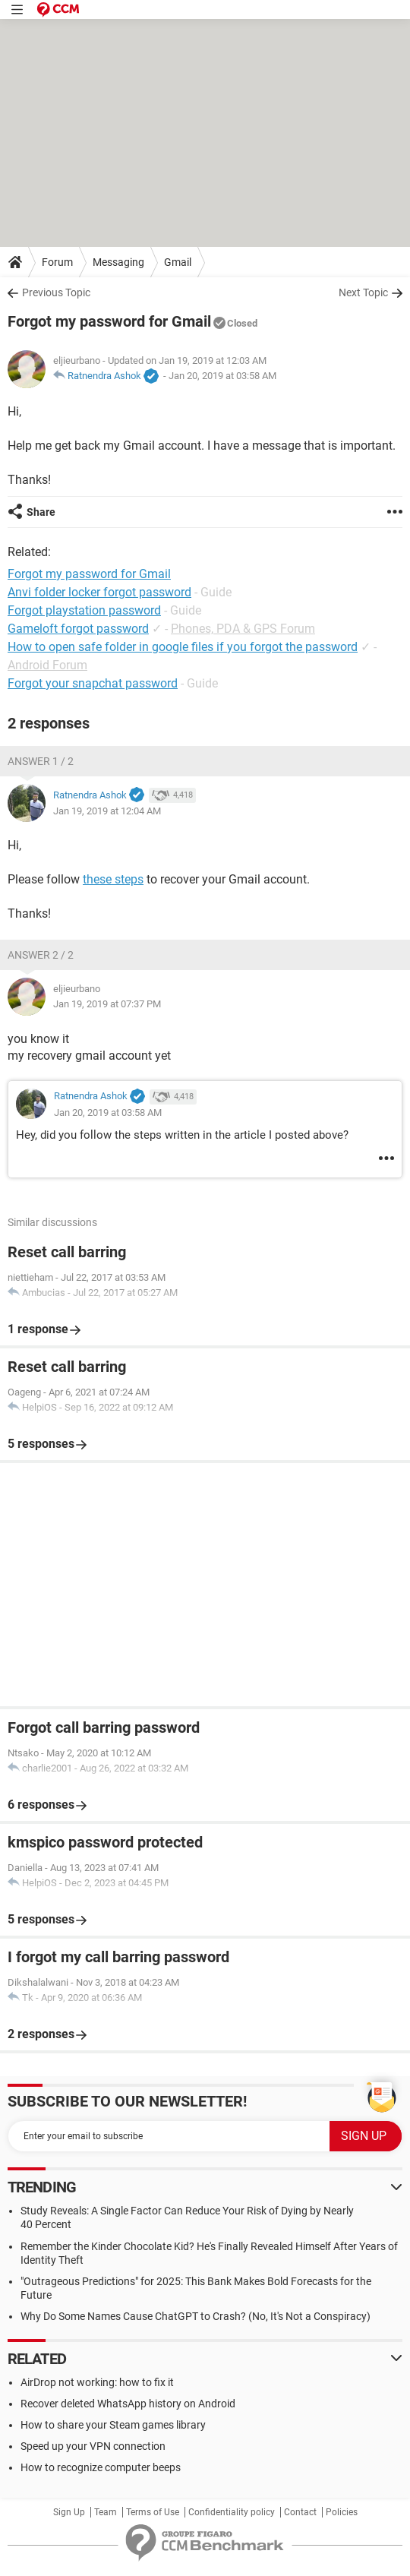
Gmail (177, 262)
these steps (113, 879)
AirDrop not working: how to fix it (97, 2382)
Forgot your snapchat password (93, 683)
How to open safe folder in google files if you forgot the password (183, 647)
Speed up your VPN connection (93, 2446)
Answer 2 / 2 (41, 955)
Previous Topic (56, 292)
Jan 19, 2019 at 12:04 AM (107, 811)
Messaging (118, 262)
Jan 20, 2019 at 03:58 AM (222, 375)
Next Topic (363, 292)
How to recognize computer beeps (100, 2467)
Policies (342, 2512)
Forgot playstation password (84, 610)
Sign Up (69, 2512)
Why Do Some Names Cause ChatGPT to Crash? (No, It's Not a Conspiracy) (195, 2316)
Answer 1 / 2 (41, 761)
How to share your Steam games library (113, 2425)
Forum (57, 262)
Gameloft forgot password (78, 628)
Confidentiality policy (231, 2512)
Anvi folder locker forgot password (99, 592)
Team (105, 2512)
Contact (300, 2512)
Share (41, 512)
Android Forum (47, 665)
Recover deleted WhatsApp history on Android (127, 2403)
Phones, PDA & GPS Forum (243, 628)
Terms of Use (152, 2512)
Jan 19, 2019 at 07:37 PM (107, 1004)
